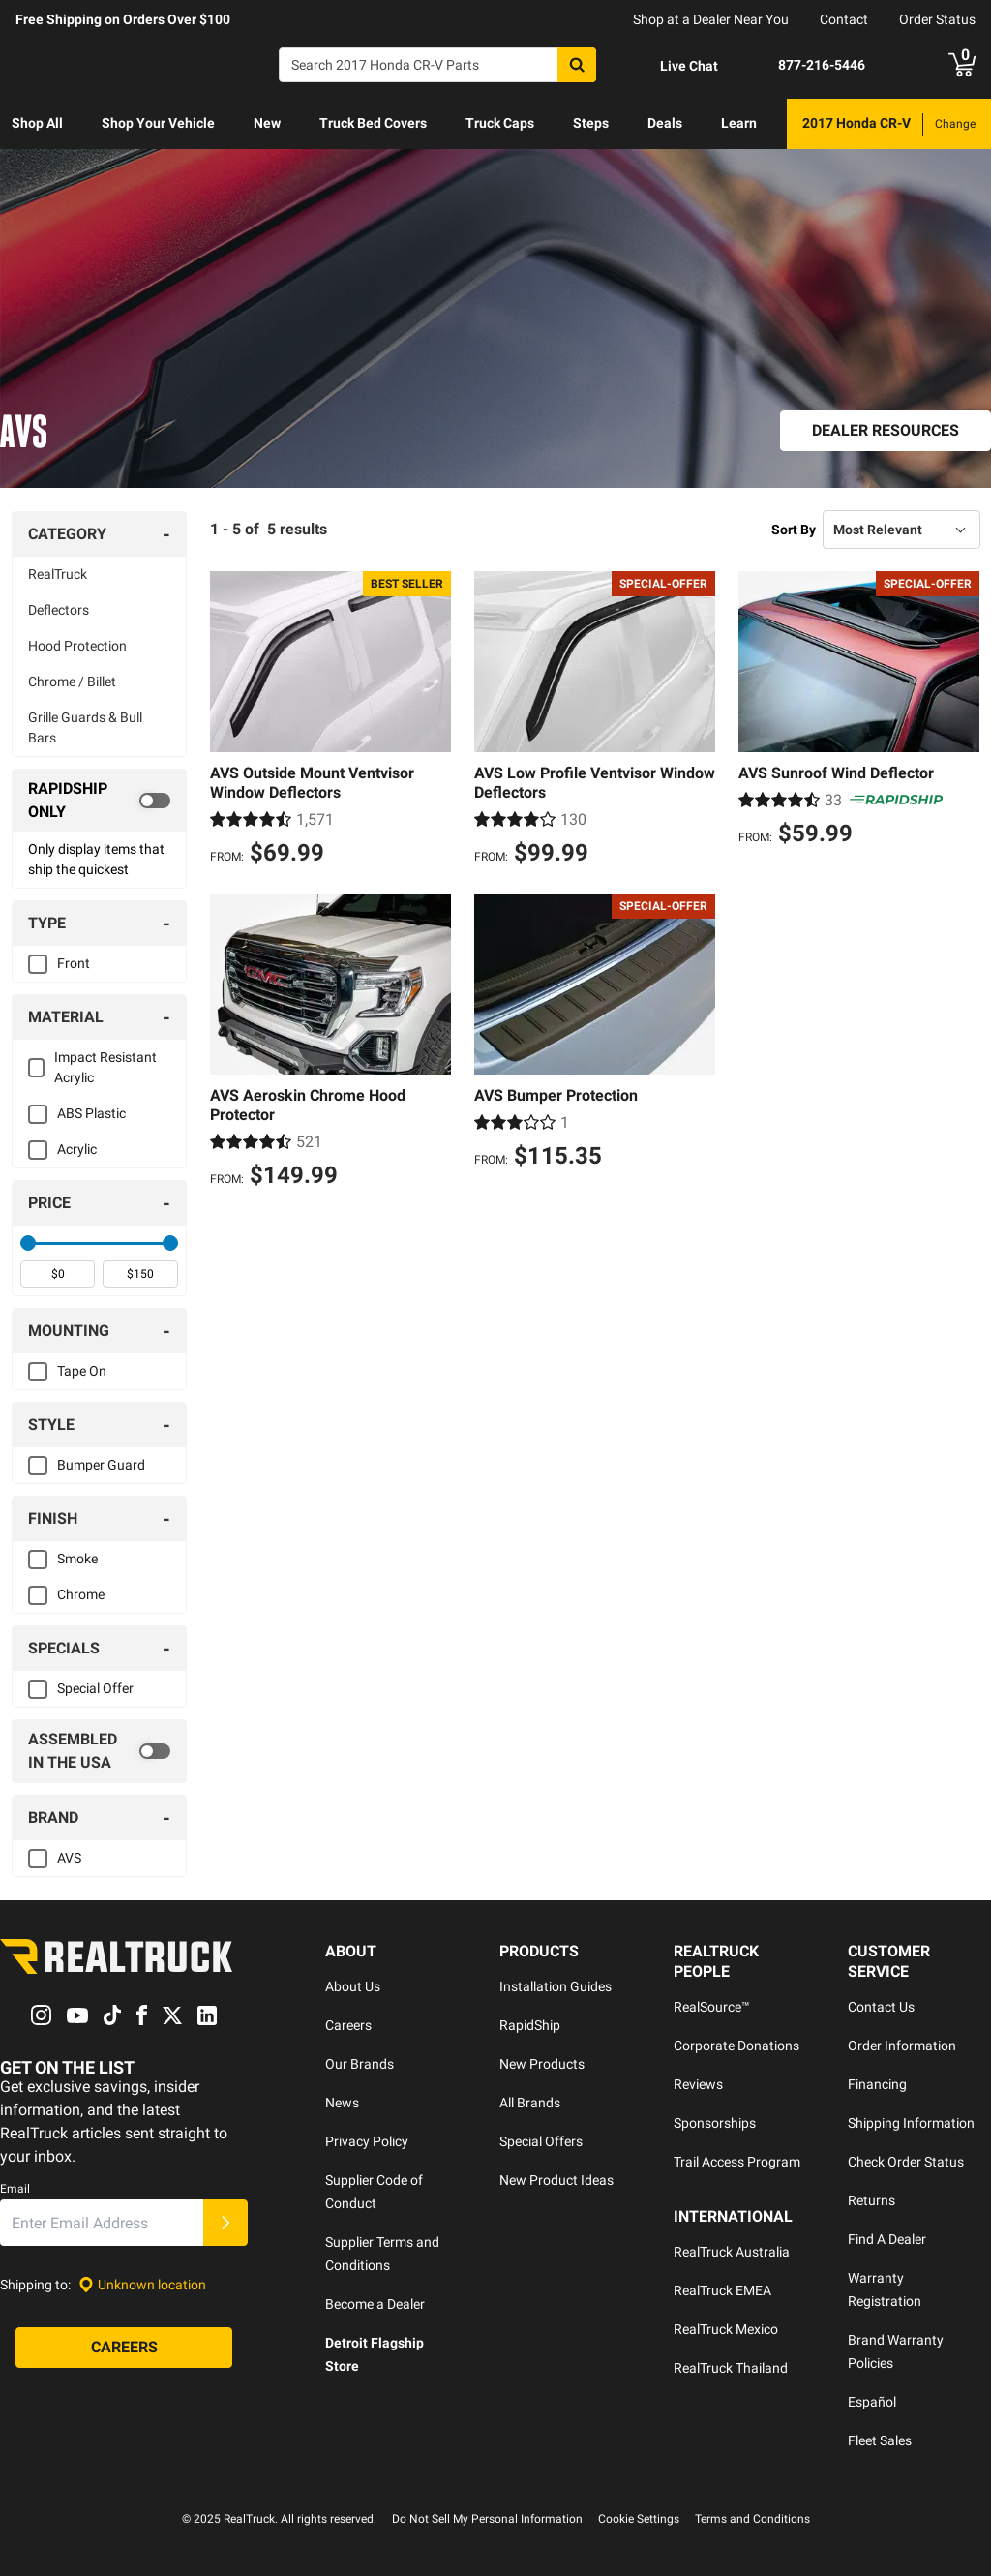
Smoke (77, 1558)
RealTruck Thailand (731, 2368)
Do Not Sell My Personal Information (487, 2519)
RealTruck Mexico (726, 2329)
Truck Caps (499, 123)
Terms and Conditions (752, 2519)
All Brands (529, 2102)
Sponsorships (715, 2123)
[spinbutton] (57, 1274)
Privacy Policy (366, 2141)
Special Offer (95, 1688)
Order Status (937, 19)
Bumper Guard (101, 1464)
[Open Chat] (672, 65)
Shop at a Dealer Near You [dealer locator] (711, 19)
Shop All (37, 123)
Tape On (81, 1371)
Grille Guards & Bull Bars (85, 727)
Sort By (793, 529)
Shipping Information (911, 2123)
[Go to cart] (962, 64)
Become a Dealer (375, 2304)
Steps (591, 123)
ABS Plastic (91, 1113)
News (342, 2102)
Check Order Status (906, 2161)
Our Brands (359, 2064)
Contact (844, 19)
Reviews (698, 2084)
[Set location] (142, 2285)
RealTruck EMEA (722, 2290)
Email (15, 2190)
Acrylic (77, 1149)
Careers (348, 2025)
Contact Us (881, 2007)
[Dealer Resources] (885, 430)
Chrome (81, 1594)
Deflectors (58, 610)
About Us (352, 1986)
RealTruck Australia (732, 2251)
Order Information (902, 2045)
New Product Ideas (556, 2180)
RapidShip (529, 2025)
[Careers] (123, 2348)
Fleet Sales (880, 2440)
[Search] (437, 64)
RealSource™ (712, 2007)
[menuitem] (37, 124)
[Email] (101, 2223)
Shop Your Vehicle (158, 123)
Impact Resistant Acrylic (105, 1067)
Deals (664, 123)
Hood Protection (77, 645)
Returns (871, 2200)
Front (73, 963)
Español (872, 2401)
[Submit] (225, 2223)
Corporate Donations (736, 2045)
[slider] (28, 1243)
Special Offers (541, 2141)
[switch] (99, 800)
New (267, 123)
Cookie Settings (638, 2519)
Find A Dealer (887, 2239)
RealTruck (57, 574)
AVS (69, 1857)
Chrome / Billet (72, 681)
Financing (877, 2084)
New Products (542, 2064)
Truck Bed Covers (373, 123)
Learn (739, 123)
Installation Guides (555, 1986)
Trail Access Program (737, 2161)
